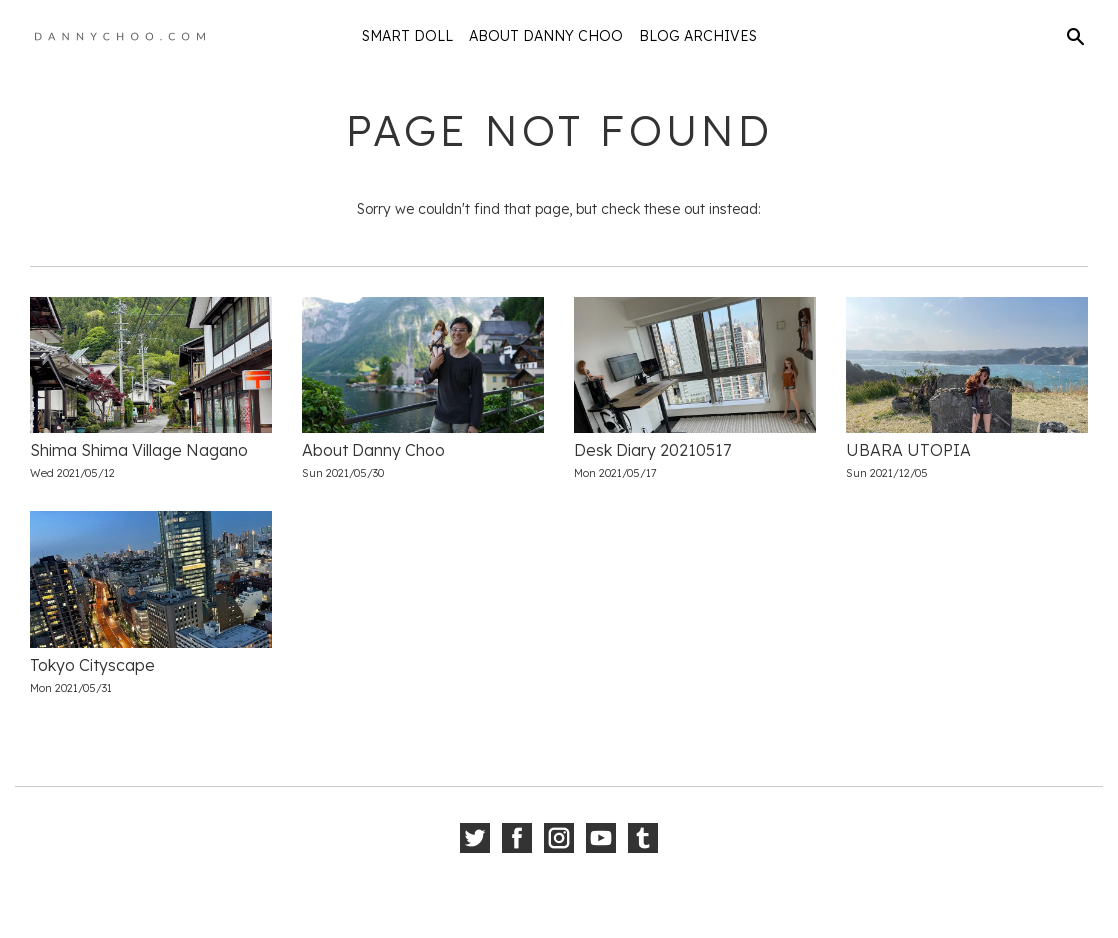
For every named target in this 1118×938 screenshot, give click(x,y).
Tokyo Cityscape (92, 665)
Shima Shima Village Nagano (139, 450)
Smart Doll (407, 36)
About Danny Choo (546, 36)
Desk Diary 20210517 (652, 450)
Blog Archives (698, 36)
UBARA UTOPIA (908, 450)
